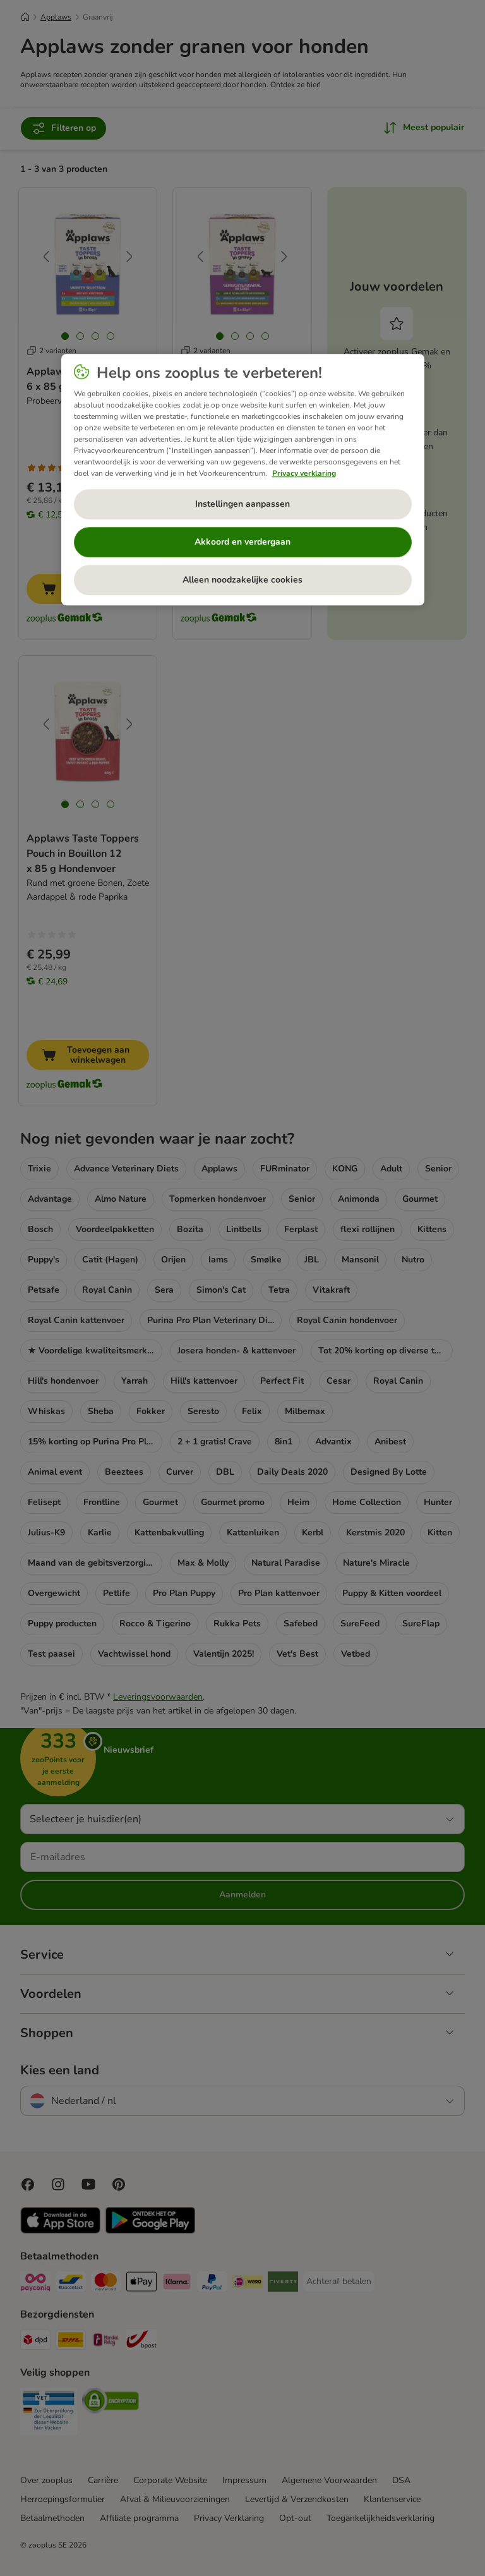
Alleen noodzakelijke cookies (242, 580)
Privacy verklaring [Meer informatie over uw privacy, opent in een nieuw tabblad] (304, 473)
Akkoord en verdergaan (242, 542)
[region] (242, 479)
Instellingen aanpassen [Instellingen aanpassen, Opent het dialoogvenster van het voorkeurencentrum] (242, 504)
